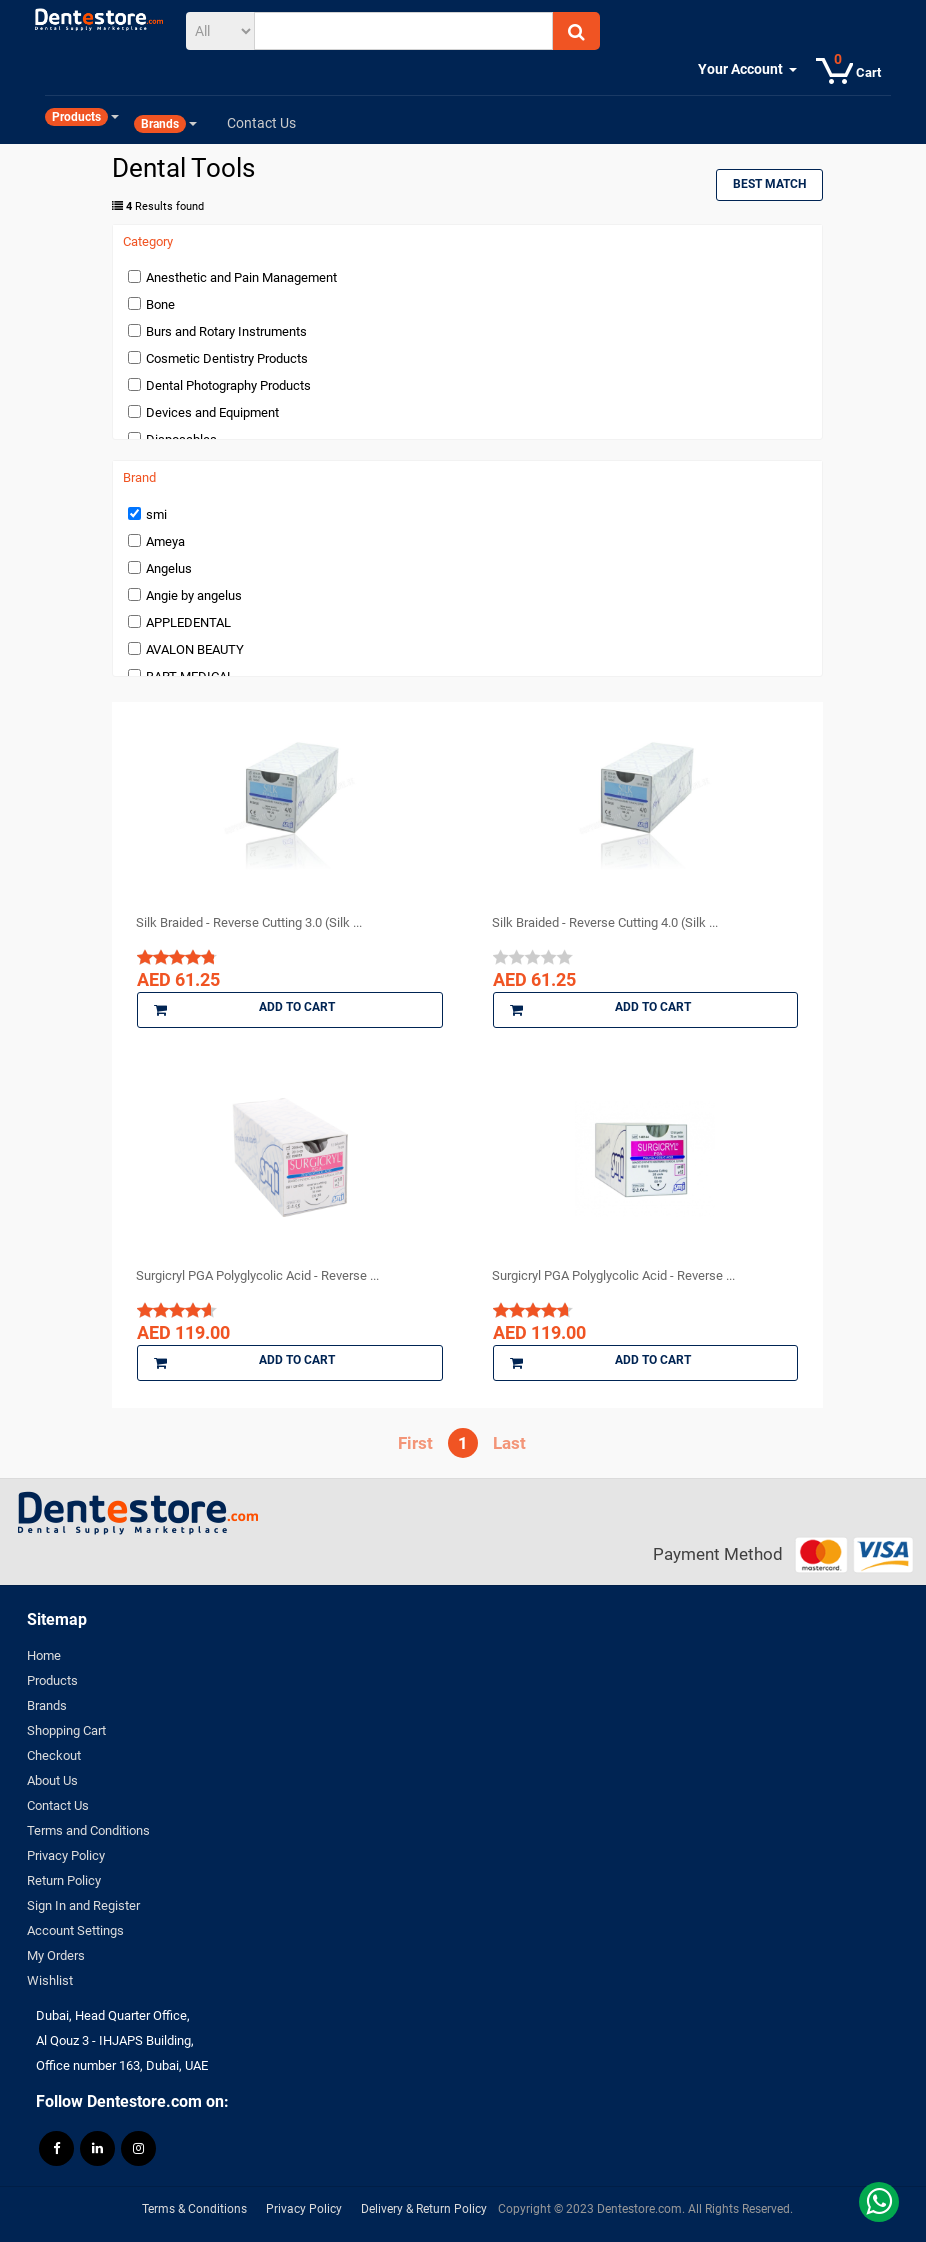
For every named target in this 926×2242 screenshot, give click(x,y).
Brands (47, 1705)
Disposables (181, 439)
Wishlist (50, 1980)
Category (148, 242)
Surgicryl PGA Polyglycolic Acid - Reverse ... (257, 1275)
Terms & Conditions (194, 2209)
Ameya (165, 541)
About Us (52, 1780)
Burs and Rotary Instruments (226, 331)
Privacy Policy (66, 1855)
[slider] (177, 957)
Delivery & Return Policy (424, 2209)
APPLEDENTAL (188, 622)
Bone (160, 304)
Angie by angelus (194, 595)
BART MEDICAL (190, 676)
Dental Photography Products (228, 385)
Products (52, 1680)
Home (44, 1655)
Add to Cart (244, 1010)
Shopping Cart (66, 1730)
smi (156, 514)
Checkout (54, 1755)
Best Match (769, 184)
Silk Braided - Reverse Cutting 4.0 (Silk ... (605, 922)
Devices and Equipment (212, 412)
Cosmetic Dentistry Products (227, 358)
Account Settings (75, 1930)
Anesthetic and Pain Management (241, 277)
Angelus (169, 568)
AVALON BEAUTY (195, 649)
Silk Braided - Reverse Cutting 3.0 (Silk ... (249, 922)
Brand (139, 478)
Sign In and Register (83, 1905)
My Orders (56, 1955)
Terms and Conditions (88, 1830)
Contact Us (58, 1805)
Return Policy (64, 1880)
